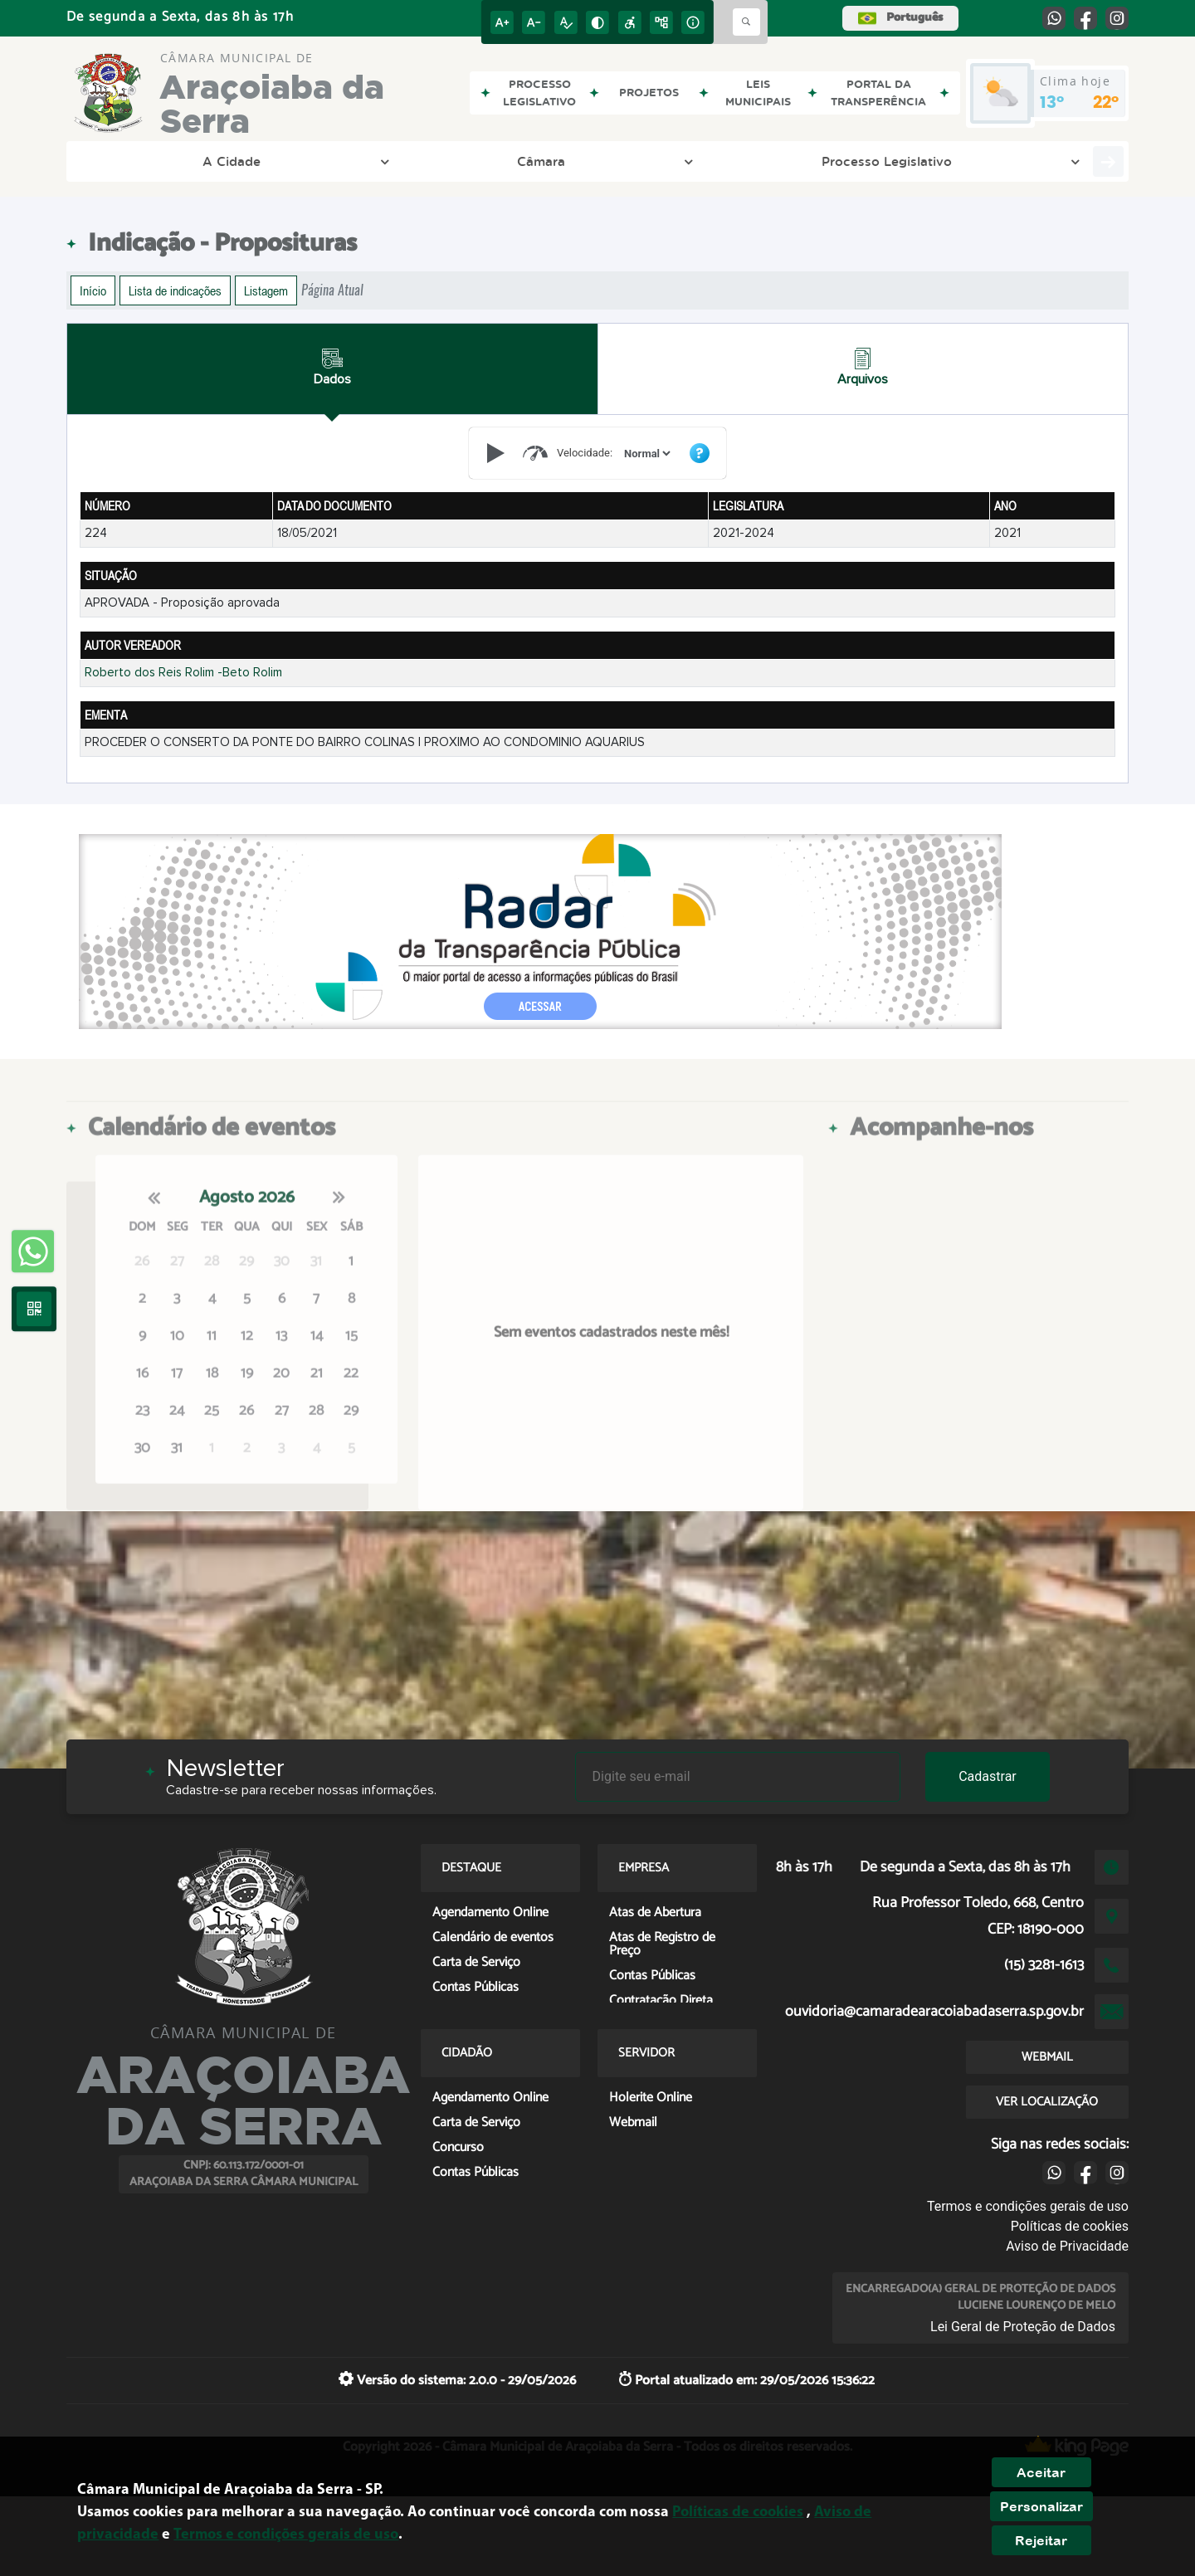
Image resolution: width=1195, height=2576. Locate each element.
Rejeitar (1041, 2540)
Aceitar (1041, 2472)
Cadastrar (987, 1776)
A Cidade (132, 161)
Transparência (508, 161)
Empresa (851, 161)
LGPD (603, 161)
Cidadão (946, 161)
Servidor (1041, 161)
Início (93, 290)
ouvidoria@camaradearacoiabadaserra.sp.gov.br (934, 2011)
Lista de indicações (175, 290)
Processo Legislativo (358, 161)
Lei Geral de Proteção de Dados (1022, 2326)
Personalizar (1041, 2506)
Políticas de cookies (1070, 2226)
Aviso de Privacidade (1067, 2246)
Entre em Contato (727, 161)
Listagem (266, 290)
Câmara (227, 161)
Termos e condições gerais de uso (1028, 2206)
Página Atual (332, 290)
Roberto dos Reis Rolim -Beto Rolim (183, 672)
